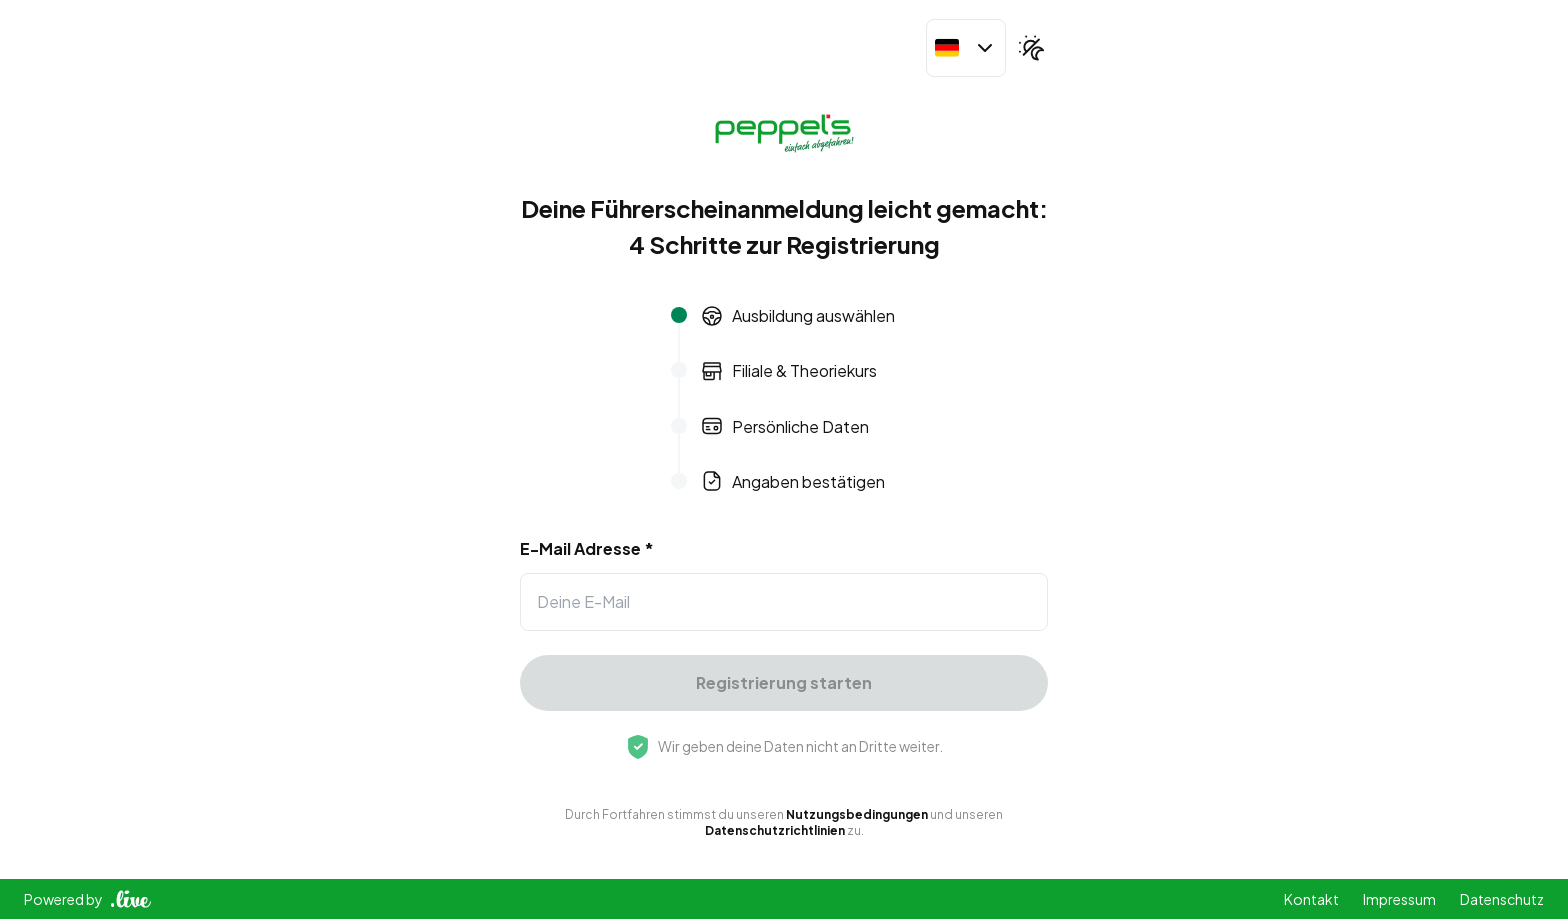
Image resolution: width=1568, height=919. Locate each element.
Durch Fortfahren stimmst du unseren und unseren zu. (784, 822)
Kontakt (1311, 899)
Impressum (1399, 899)
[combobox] (966, 48)
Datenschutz (1502, 899)
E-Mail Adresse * (587, 548)
